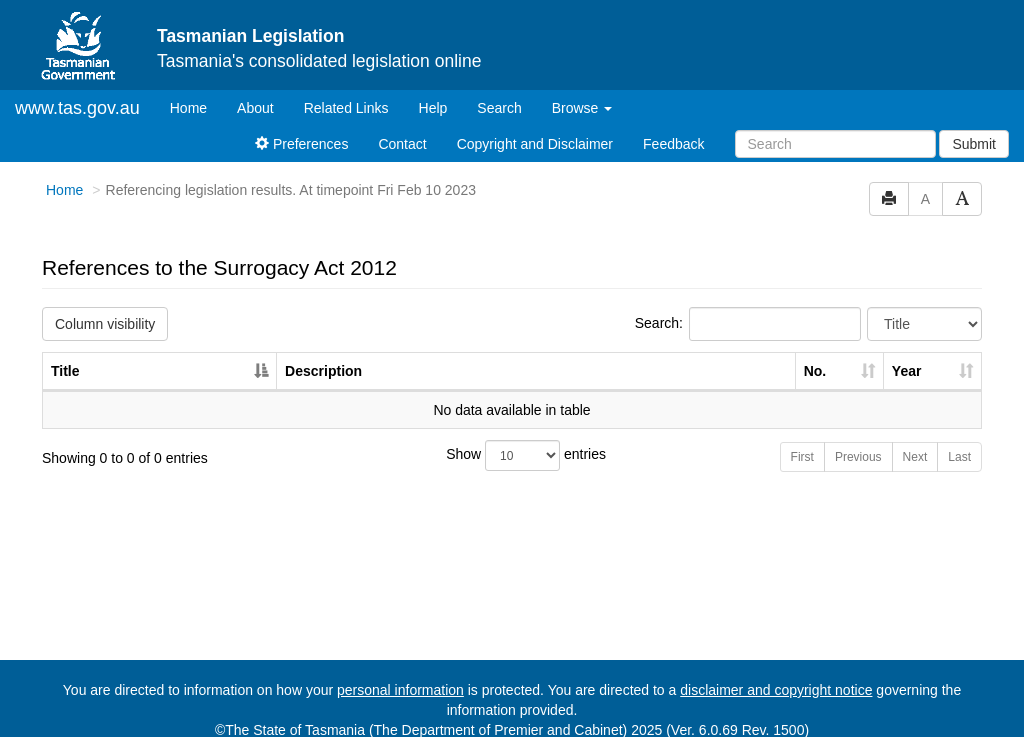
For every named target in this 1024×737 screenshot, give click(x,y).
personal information (400, 690)
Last (959, 457)
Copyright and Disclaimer (535, 144)
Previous (858, 457)
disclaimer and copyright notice (776, 690)
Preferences (301, 144)
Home (196, 106)
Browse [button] (582, 108)
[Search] (835, 144)
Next (915, 457)
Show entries (512, 455)
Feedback (673, 144)
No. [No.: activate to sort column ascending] (815, 371)
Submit (974, 144)
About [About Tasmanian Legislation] (255, 108)
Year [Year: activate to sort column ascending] (907, 371)
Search (499, 108)
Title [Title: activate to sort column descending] (65, 371)
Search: (748, 324)
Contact (402, 144)
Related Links (346, 108)
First (802, 457)
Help (433, 108)
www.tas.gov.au (77, 108)
